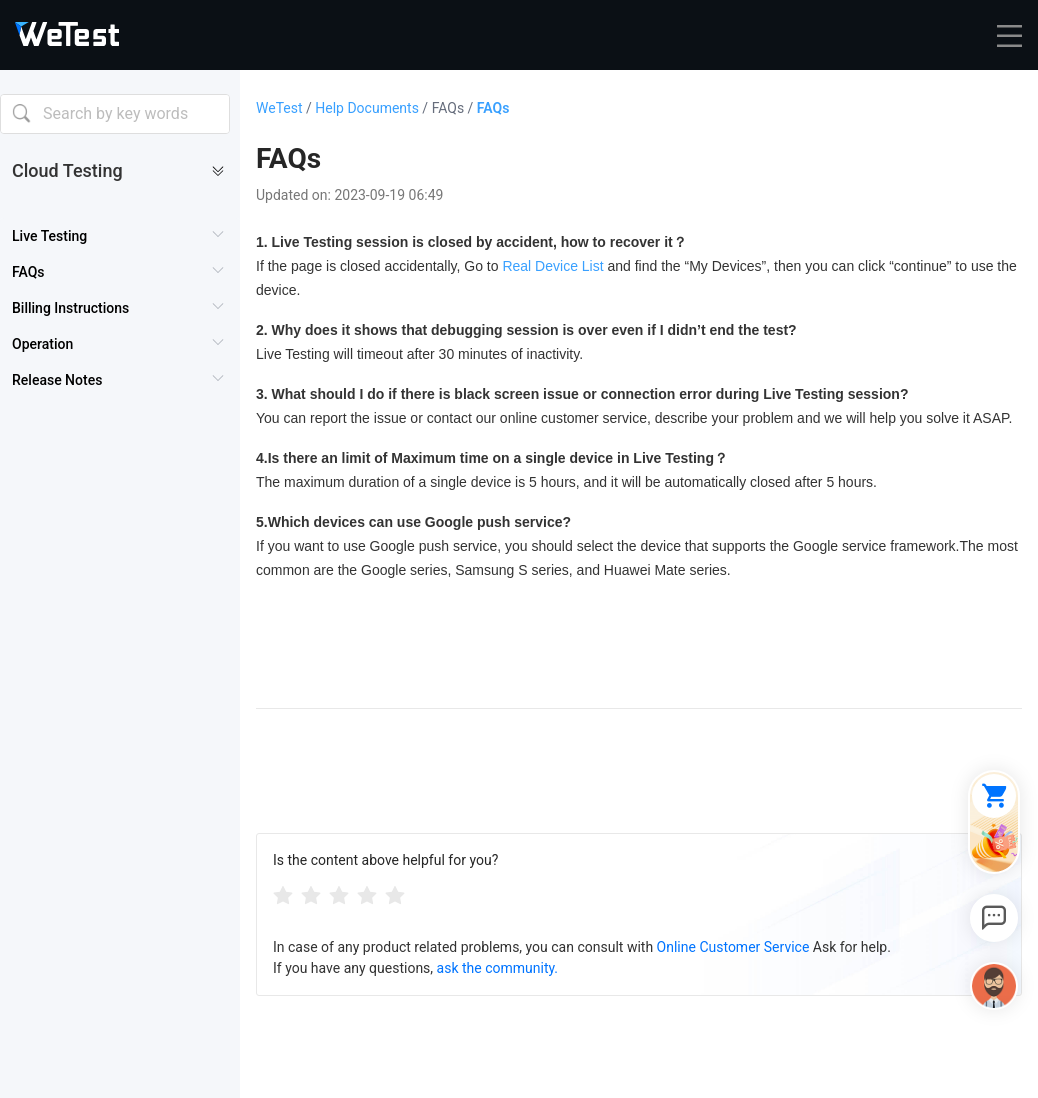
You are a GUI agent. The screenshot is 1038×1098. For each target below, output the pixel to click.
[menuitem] (119, 236)
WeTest (285, 108)
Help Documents (373, 108)
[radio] (283, 894)
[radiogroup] (339, 894)
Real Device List (552, 266)
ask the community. (497, 968)
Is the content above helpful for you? (385, 860)
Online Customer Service (733, 947)
